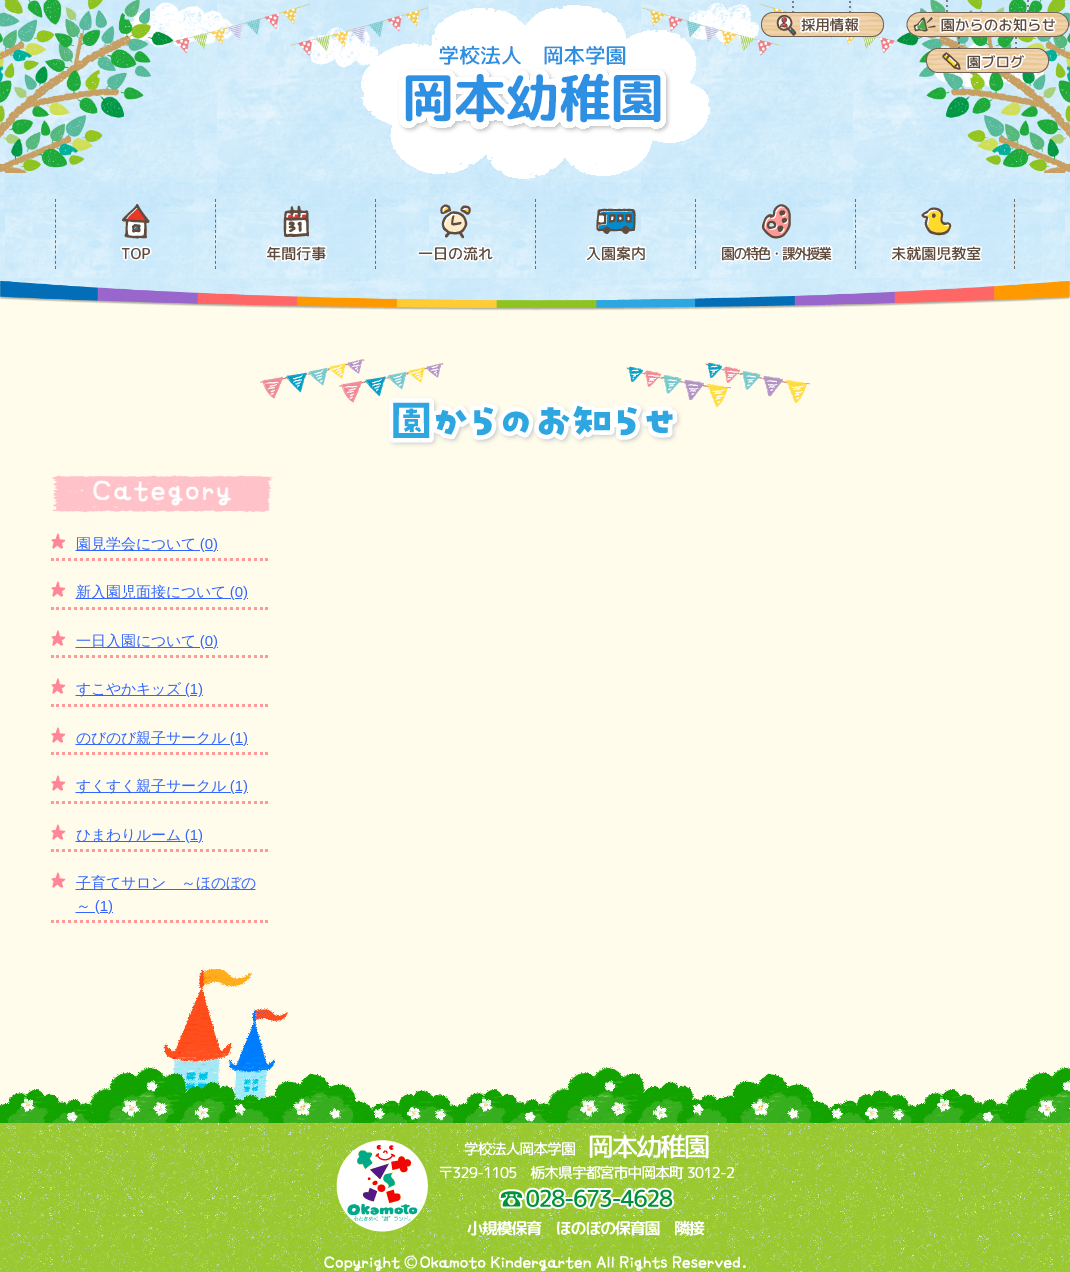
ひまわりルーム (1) (140, 834)
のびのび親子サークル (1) (162, 737)
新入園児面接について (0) (162, 591)
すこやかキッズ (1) (140, 688)
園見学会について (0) (147, 543)
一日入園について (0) (147, 640)
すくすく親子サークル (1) (162, 785)
